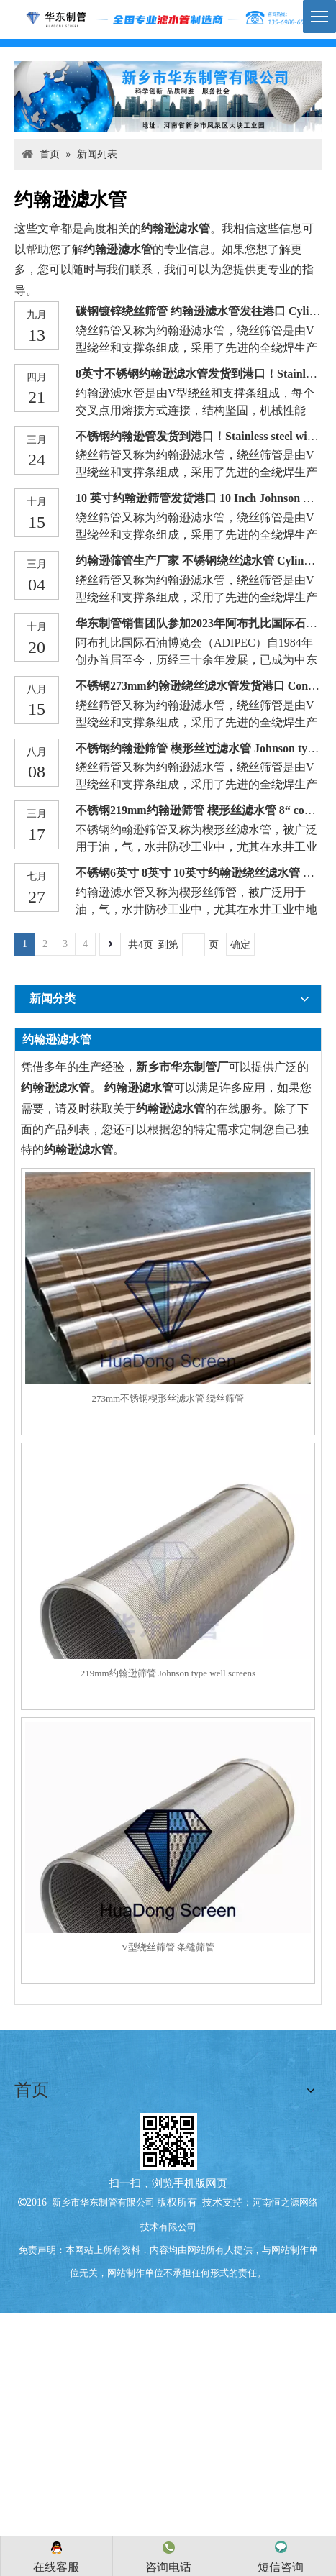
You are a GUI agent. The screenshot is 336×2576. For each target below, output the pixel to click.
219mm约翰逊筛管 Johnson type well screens (168, 1673)
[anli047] (168, 96)
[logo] (168, 19)
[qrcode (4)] (168, 2137)
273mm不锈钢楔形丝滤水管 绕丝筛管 (168, 1398)
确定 (240, 944)
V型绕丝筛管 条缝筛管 (168, 1947)
